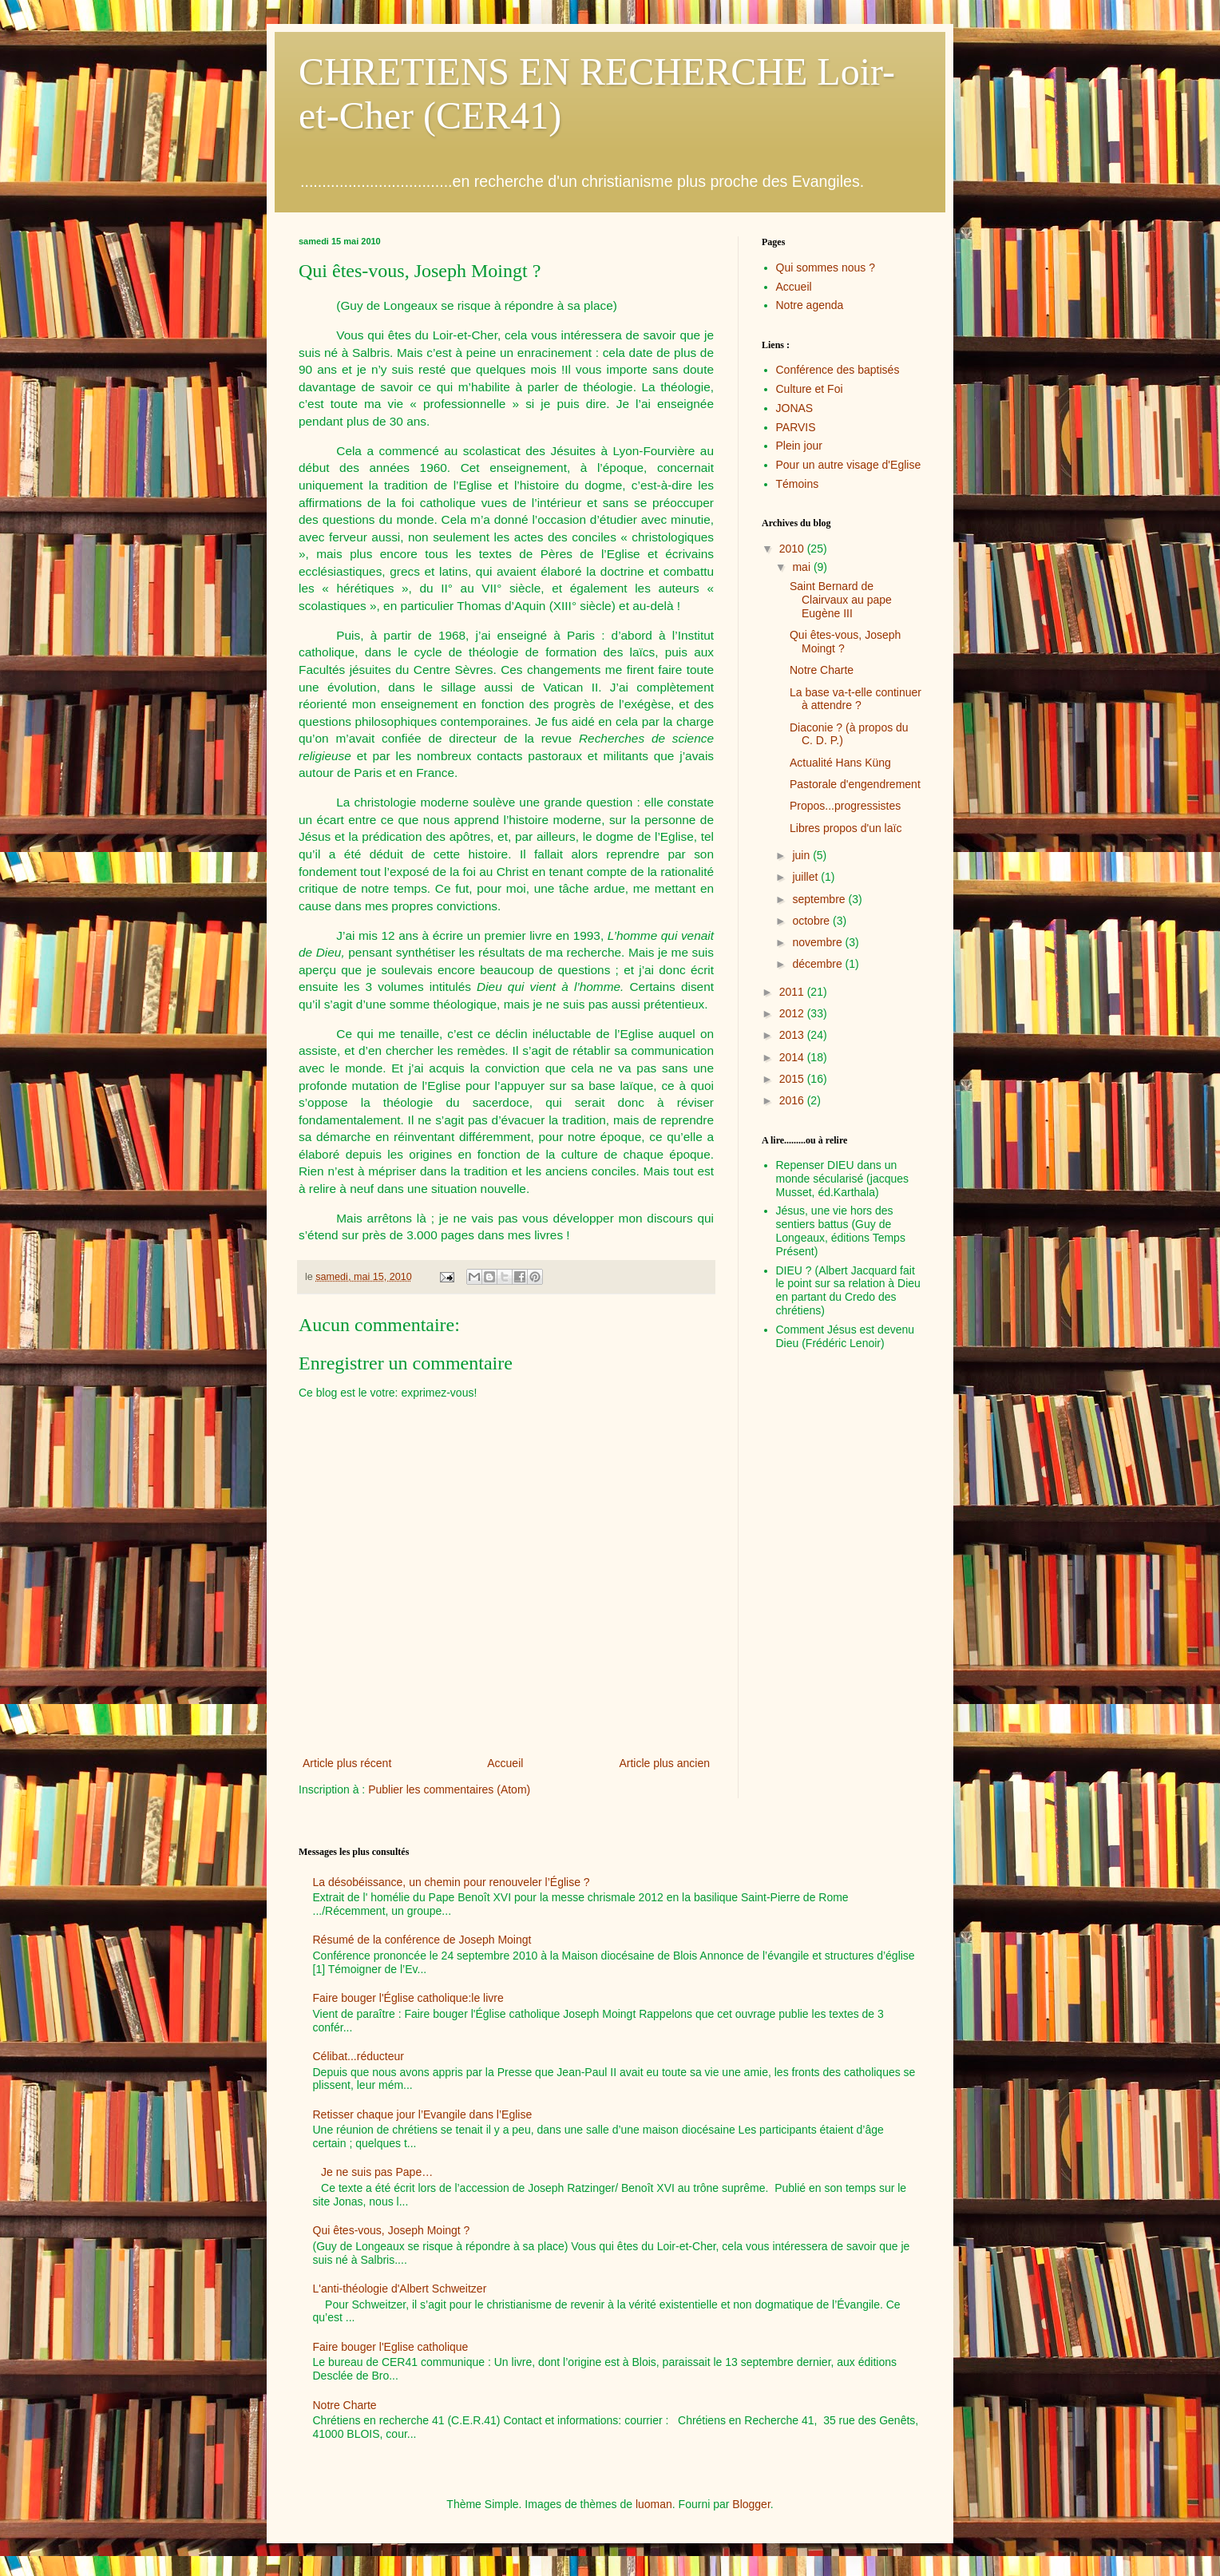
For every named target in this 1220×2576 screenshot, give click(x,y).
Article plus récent (347, 1763)
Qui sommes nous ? (826, 267)
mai (802, 567)
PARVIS (796, 427)
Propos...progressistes (845, 805)
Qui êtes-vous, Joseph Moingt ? (391, 2230)
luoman (654, 2504)
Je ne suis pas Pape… (377, 2172)
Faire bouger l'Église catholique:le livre (408, 1997)
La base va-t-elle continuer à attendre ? (855, 699)
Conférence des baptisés (838, 369)
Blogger (751, 2504)
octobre (812, 920)
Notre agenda (810, 305)
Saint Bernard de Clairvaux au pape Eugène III (841, 600)
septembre (820, 899)
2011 (793, 991)
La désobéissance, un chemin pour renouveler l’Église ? (451, 1882)
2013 (793, 1034)
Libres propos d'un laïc (845, 828)
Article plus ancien (664, 1763)
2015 (793, 1078)
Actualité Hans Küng (840, 762)
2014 (793, 1057)
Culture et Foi (809, 388)
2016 (793, 1100)
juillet (806, 876)
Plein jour (799, 445)
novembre (818, 942)
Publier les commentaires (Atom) (449, 1789)
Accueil (505, 1763)
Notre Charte (822, 670)
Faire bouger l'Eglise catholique (391, 2346)
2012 (793, 1013)
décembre (818, 963)
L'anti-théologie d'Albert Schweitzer (400, 2288)
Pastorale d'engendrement (855, 784)
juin (802, 855)
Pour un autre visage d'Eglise (848, 464)
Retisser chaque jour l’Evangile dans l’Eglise (423, 2114)
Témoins (797, 484)
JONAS (795, 408)
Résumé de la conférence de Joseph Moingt (422, 1939)
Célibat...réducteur (358, 2056)
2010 (793, 548)
